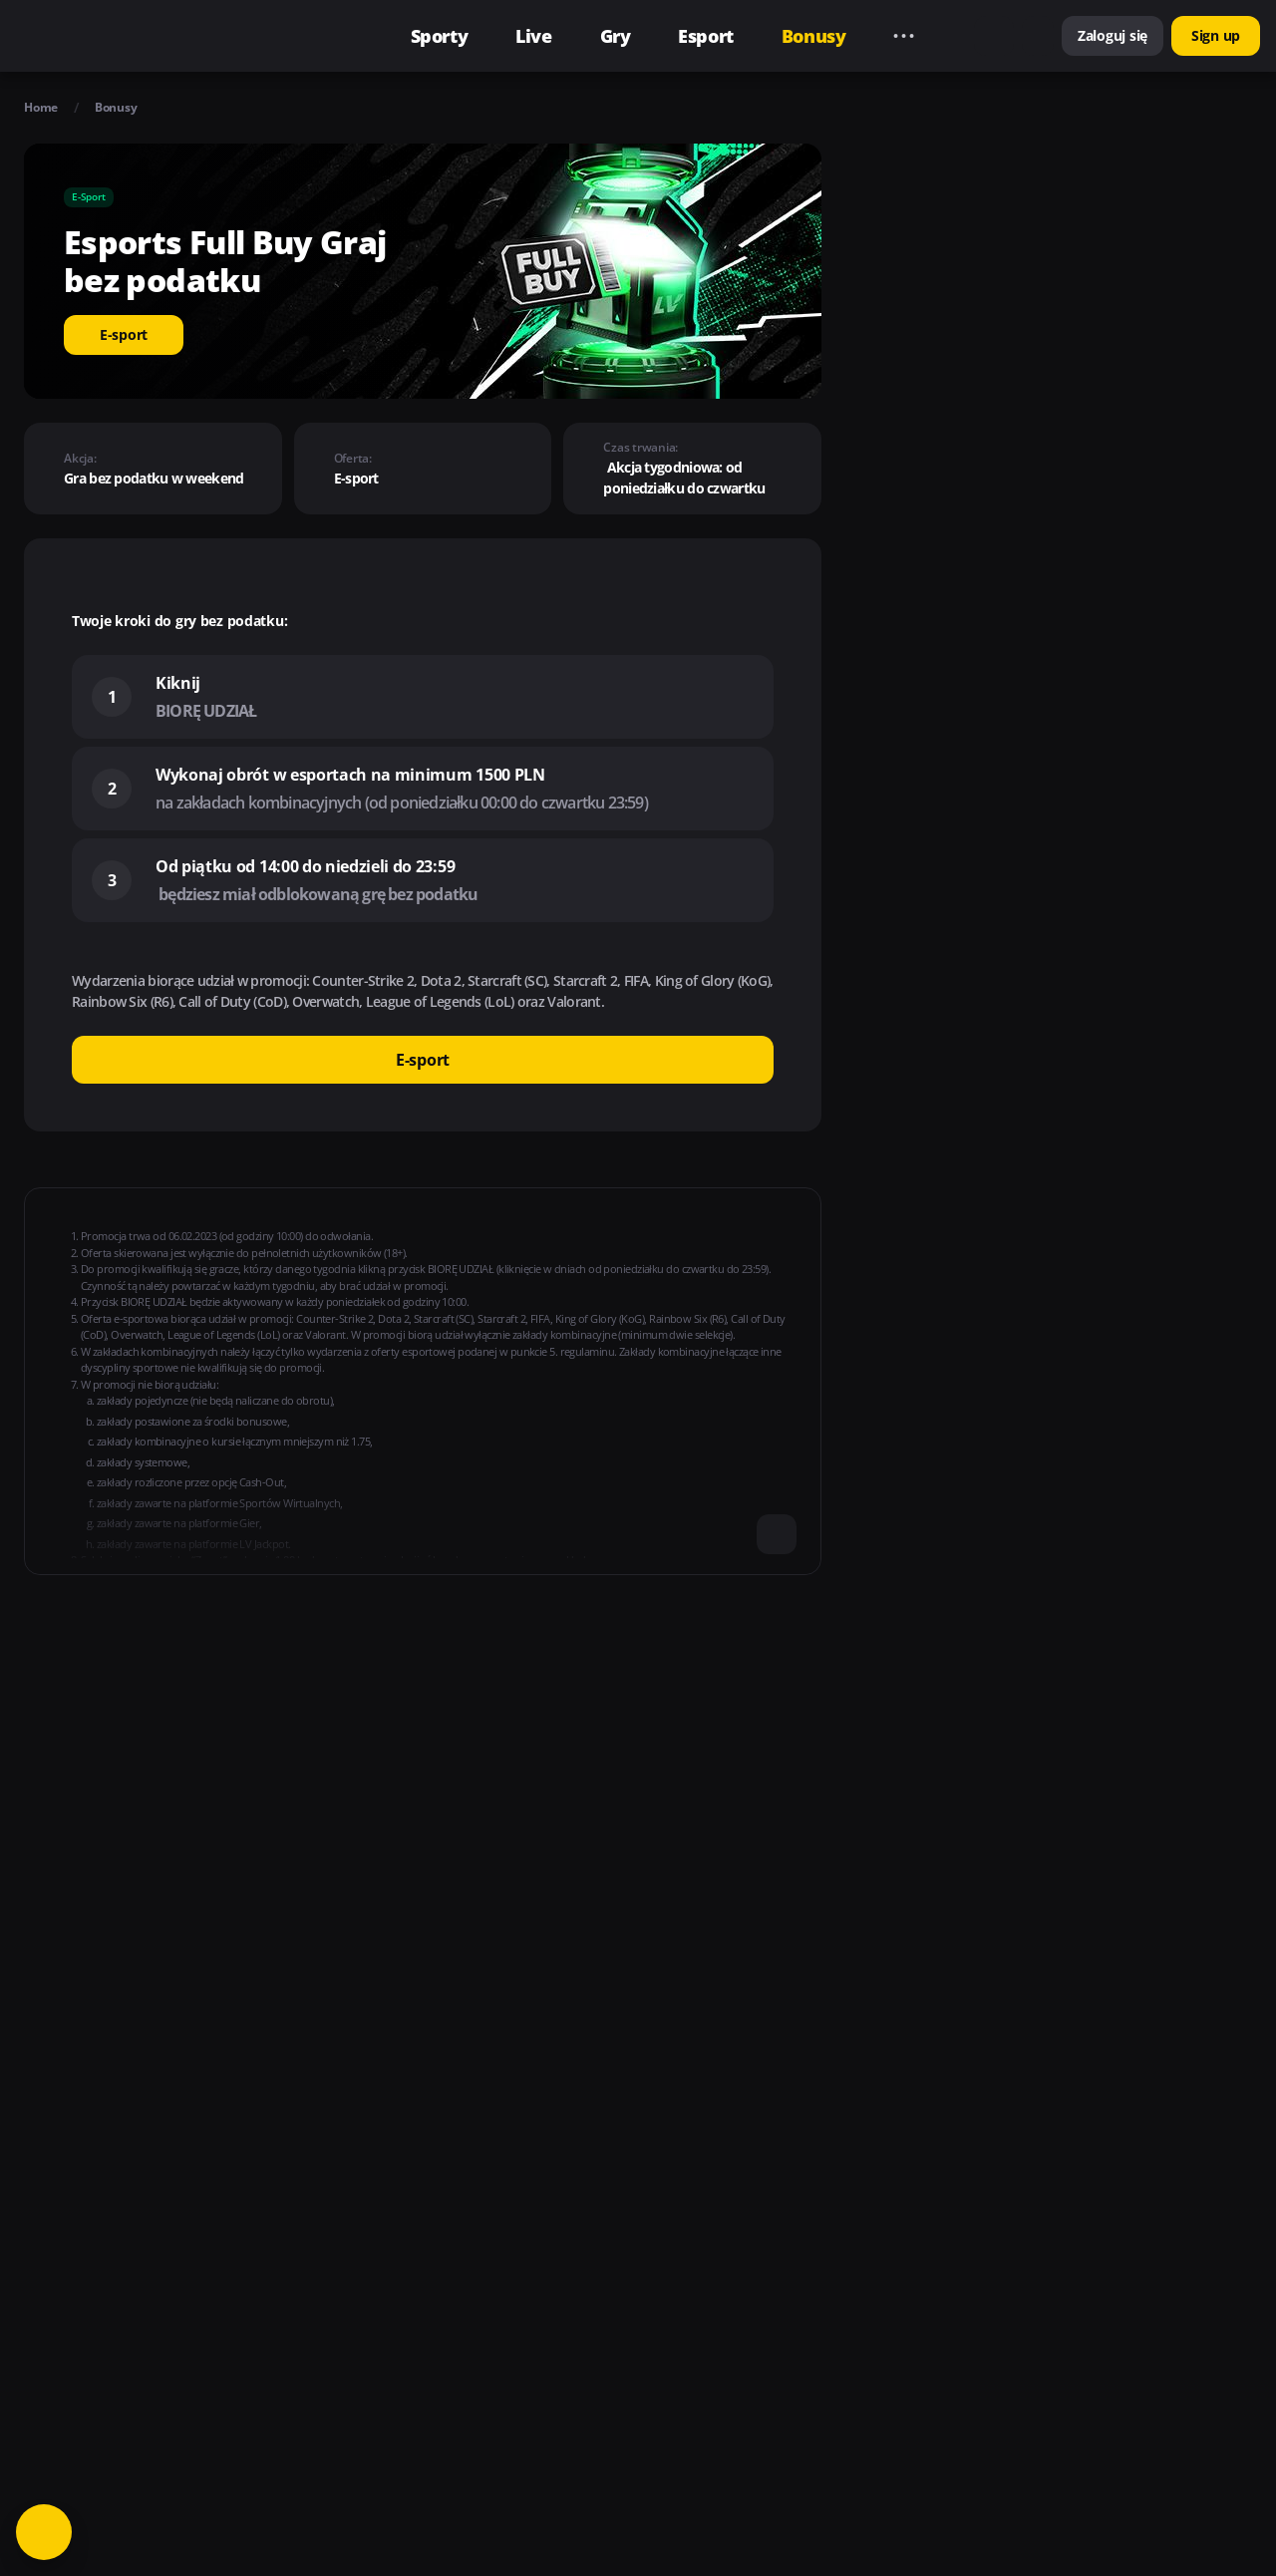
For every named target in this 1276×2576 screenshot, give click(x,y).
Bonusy (116, 107)
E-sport (124, 334)
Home (41, 107)
